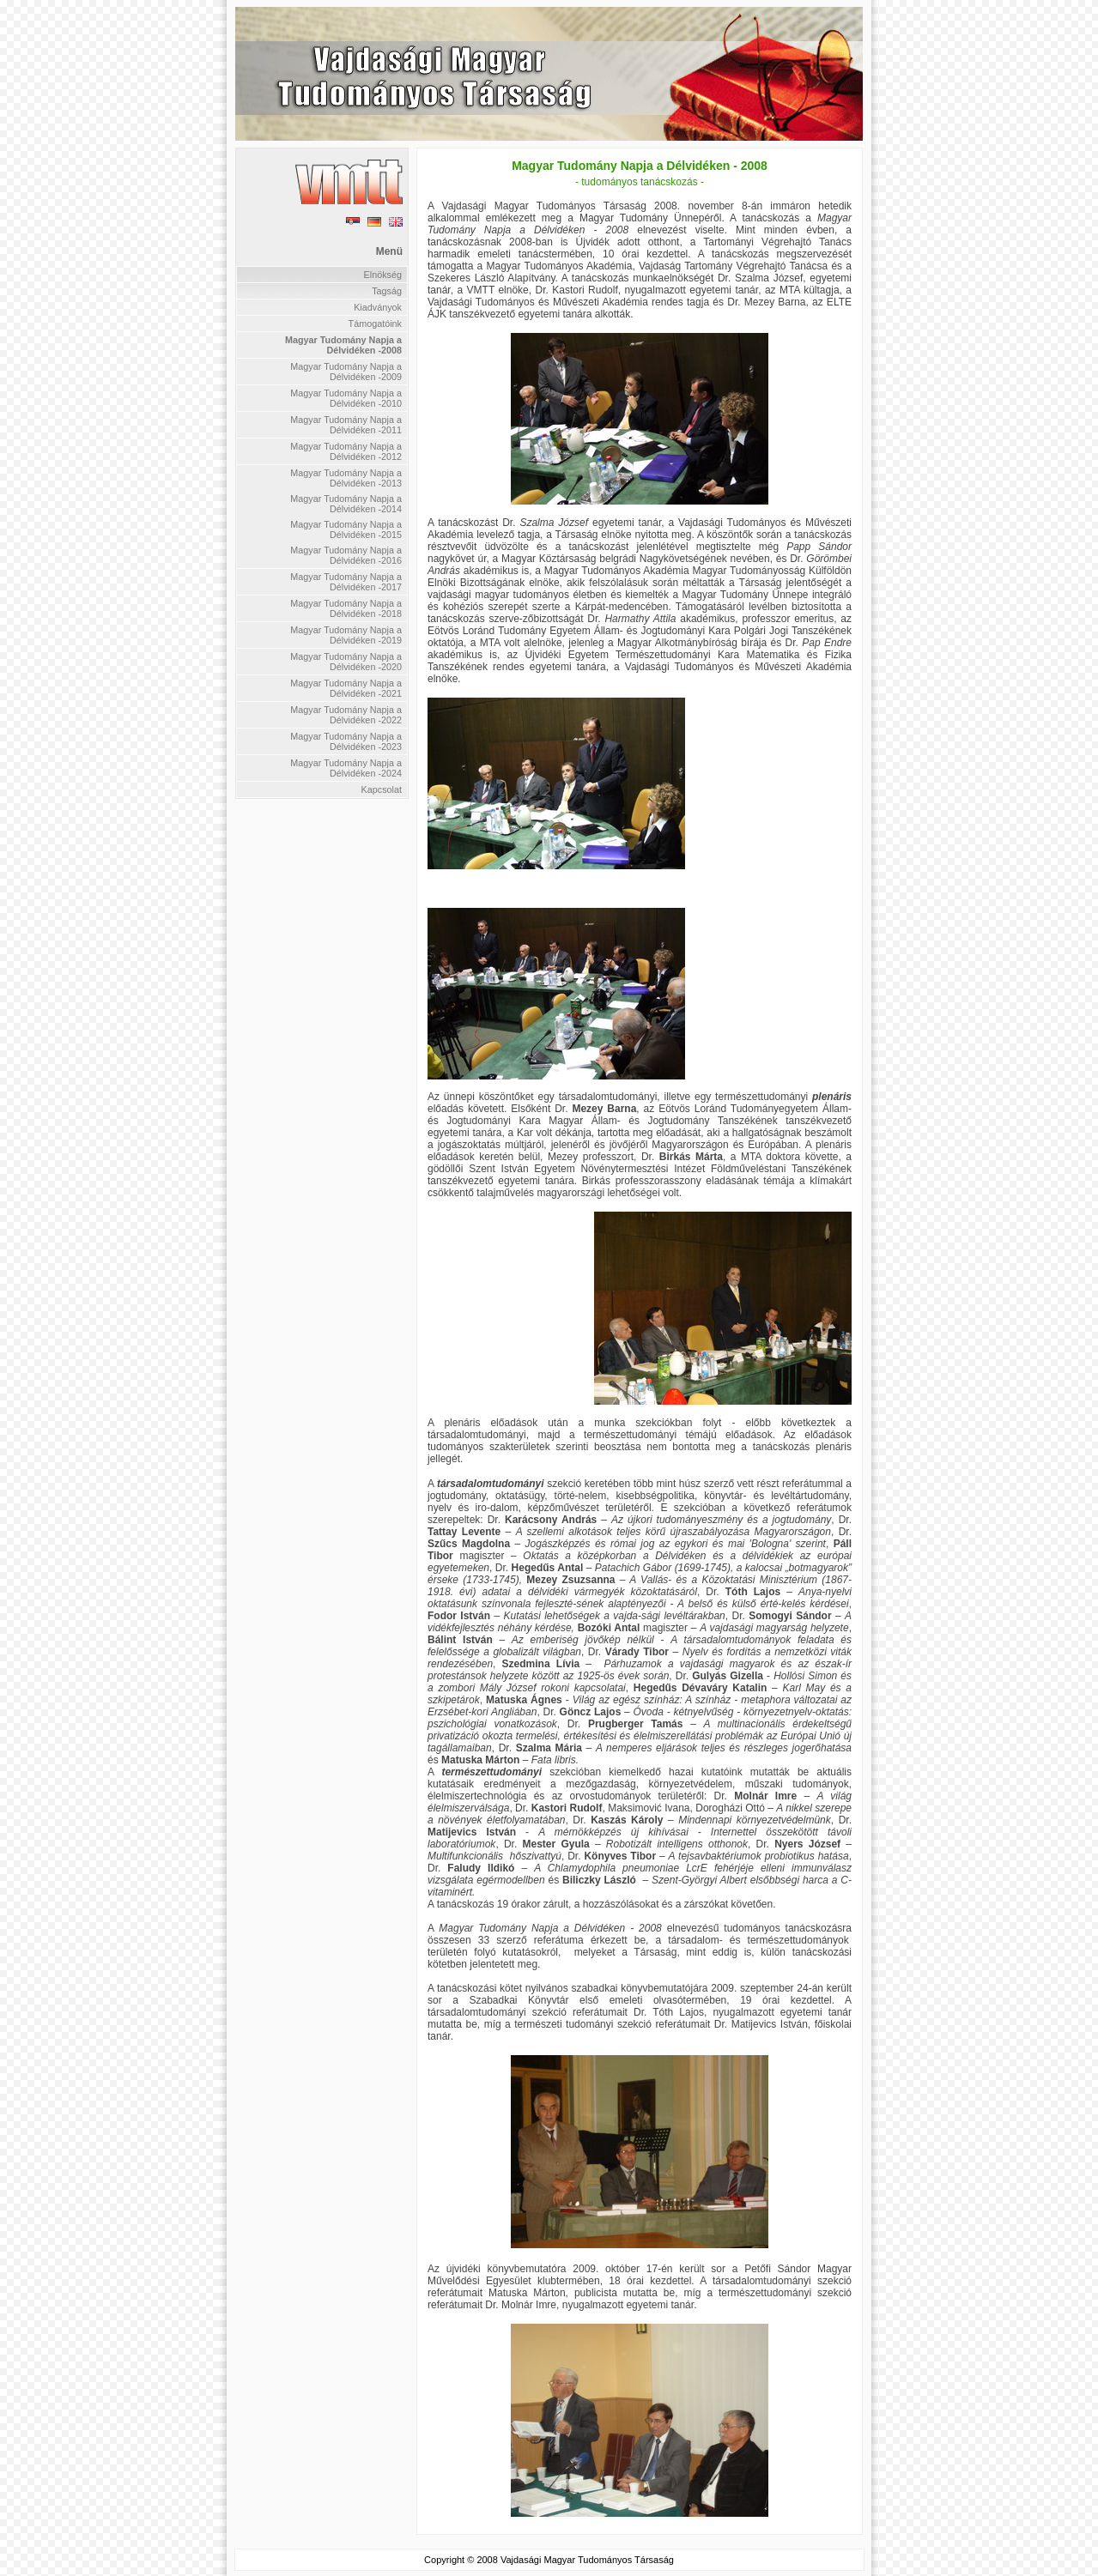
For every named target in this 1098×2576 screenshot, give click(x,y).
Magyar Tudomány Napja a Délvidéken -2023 (346, 741)
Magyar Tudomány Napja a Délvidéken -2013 (346, 478)
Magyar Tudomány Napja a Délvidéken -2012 (346, 451)
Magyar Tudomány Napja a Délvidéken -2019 (346, 635)
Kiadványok (378, 307)
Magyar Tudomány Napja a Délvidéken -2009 (346, 371)
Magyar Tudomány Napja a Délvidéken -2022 (346, 714)
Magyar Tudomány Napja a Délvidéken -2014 (346, 503)
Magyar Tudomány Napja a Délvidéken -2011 (346, 424)
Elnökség (383, 274)
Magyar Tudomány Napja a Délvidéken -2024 (346, 768)
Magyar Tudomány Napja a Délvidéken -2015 (346, 529)
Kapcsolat (381, 789)
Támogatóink (375, 323)
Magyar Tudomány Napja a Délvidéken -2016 (346, 555)
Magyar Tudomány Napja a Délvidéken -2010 (346, 398)
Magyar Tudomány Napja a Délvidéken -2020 (346, 661)
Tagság (387, 291)
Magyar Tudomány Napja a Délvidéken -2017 (346, 581)
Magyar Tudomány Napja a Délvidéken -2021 (346, 688)
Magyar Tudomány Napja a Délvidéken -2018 (346, 608)
